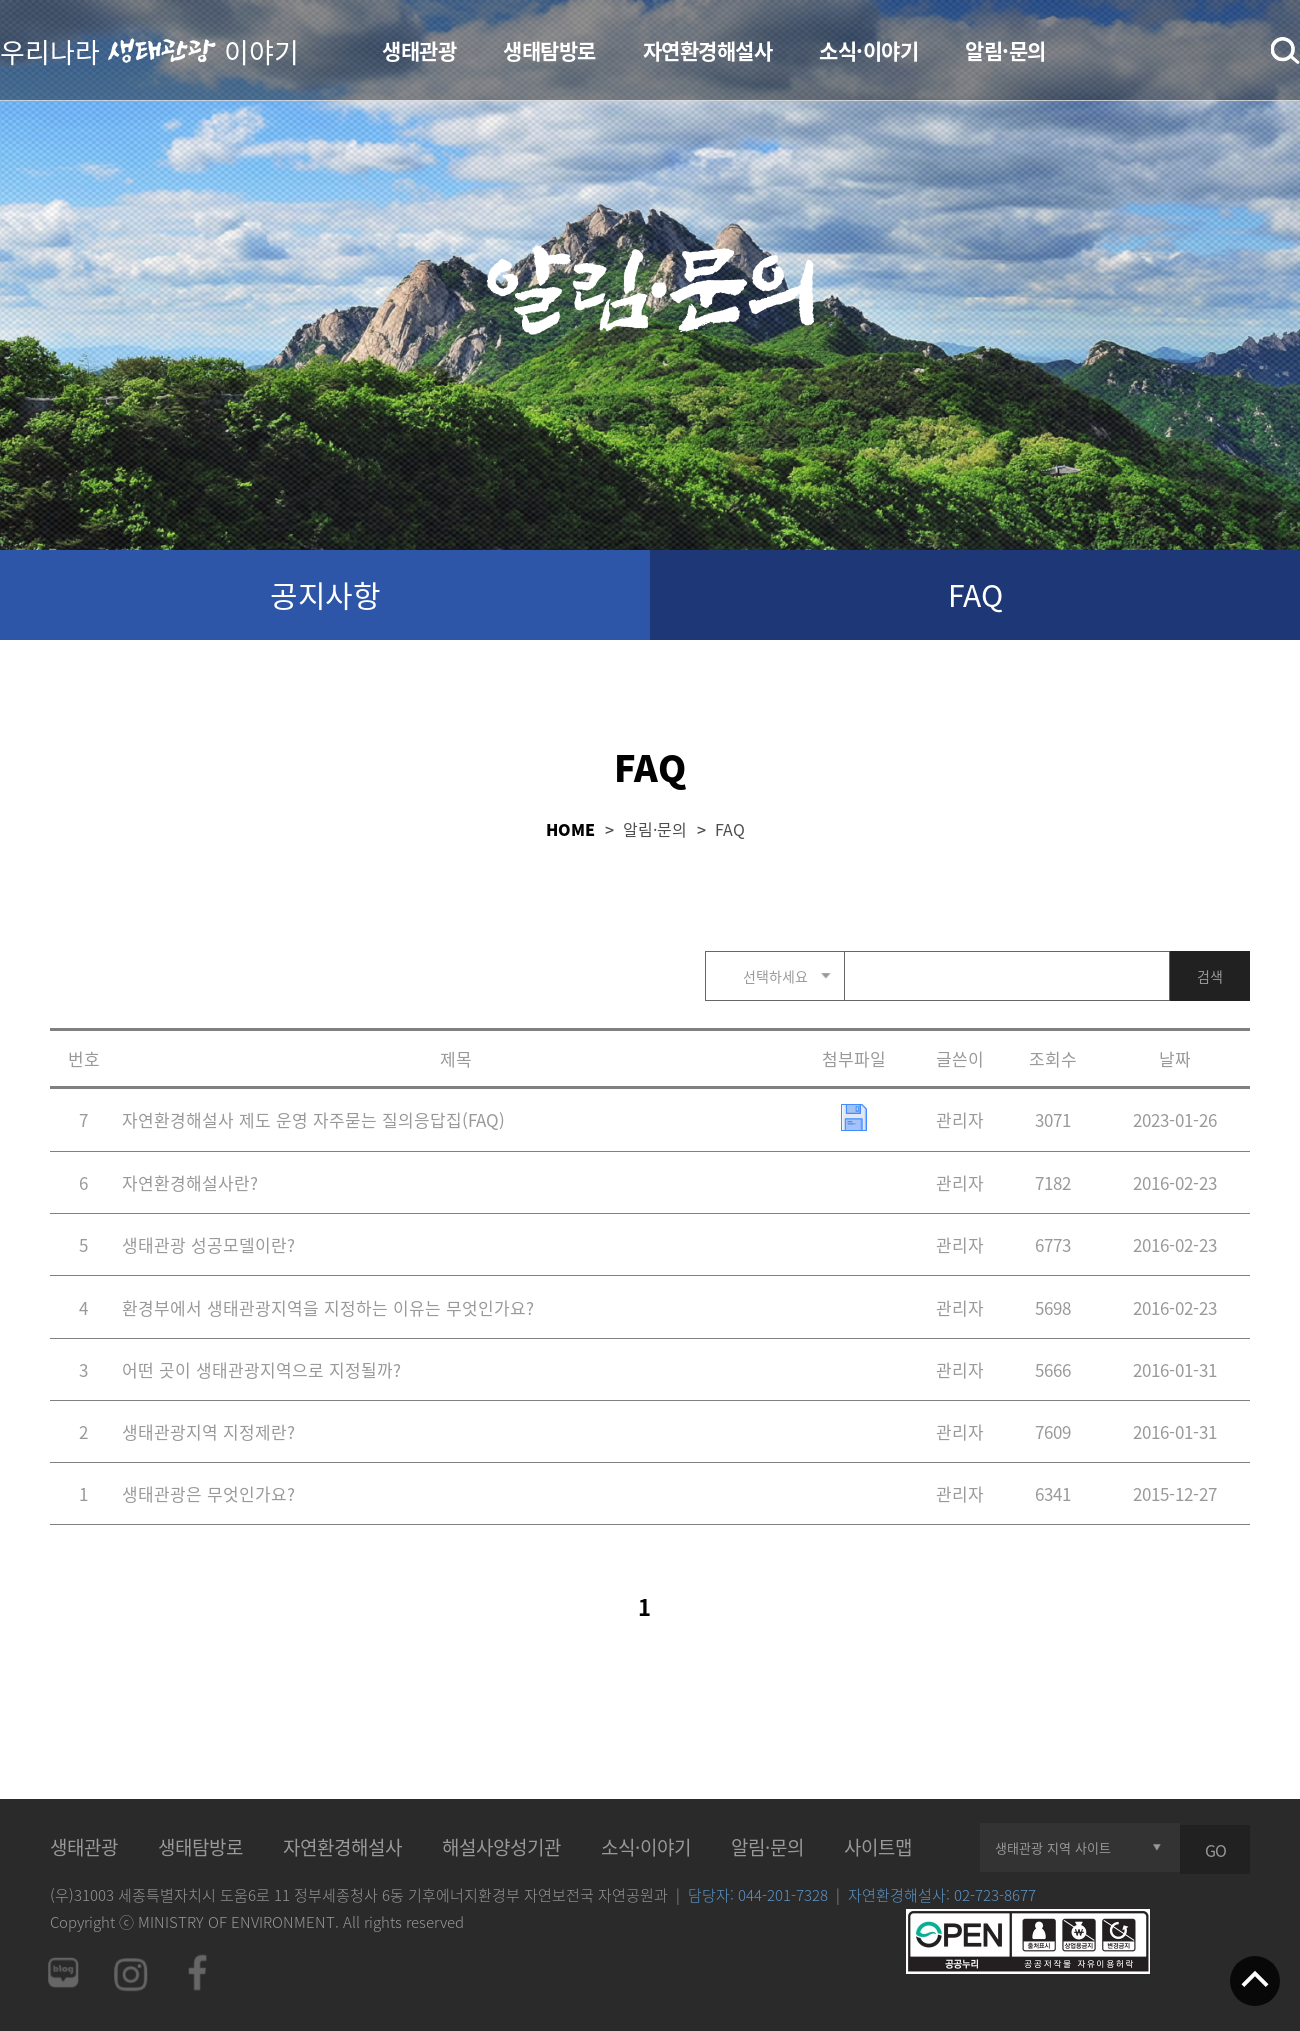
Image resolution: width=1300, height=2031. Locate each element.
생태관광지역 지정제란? (208, 1431)
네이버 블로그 (62, 1972)
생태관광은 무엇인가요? (208, 1493)
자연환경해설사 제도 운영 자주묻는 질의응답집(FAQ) (313, 1119)
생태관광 (419, 50)
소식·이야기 (868, 50)
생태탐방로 (549, 50)
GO (1215, 1850)
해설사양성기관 (501, 1847)
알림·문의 (1005, 50)
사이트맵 (878, 1847)
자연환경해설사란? (190, 1182)
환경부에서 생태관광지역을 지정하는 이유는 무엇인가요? (328, 1307)
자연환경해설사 (708, 50)
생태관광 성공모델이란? (208, 1244)
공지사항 (325, 594)
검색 (1285, 51)
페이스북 (198, 1972)
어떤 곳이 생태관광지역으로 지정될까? (261, 1369)
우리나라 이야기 (149, 50)
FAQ (975, 594)
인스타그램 (130, 1972)
